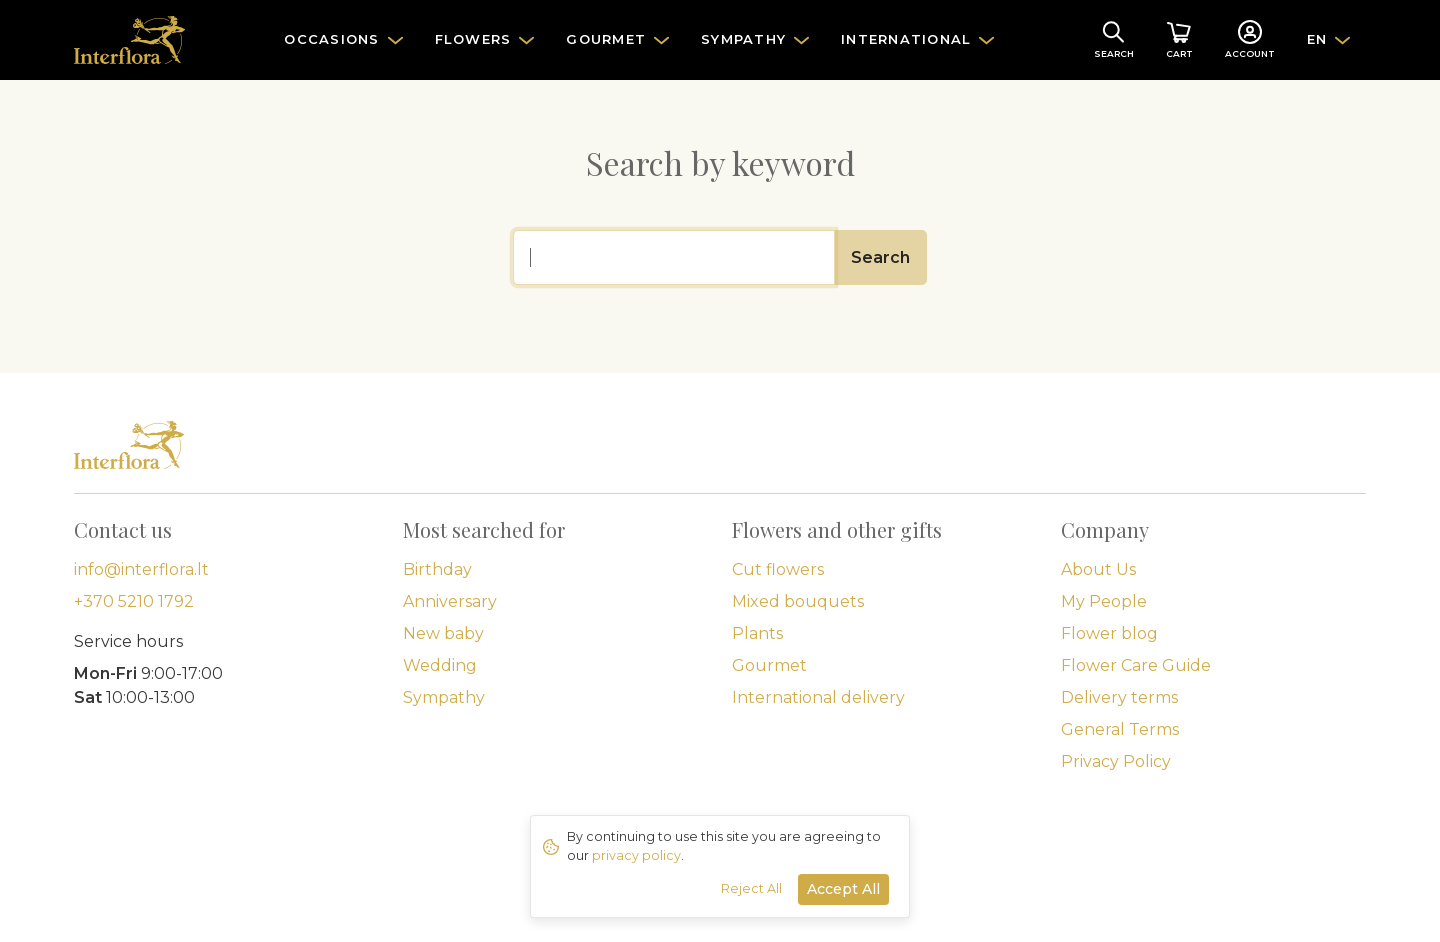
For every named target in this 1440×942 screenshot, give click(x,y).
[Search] (674, 257)
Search (880, 257)
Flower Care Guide (1136, 665)
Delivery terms (1119, 697)
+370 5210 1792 (134, 601)
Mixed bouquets (798, 601)
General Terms (1120, 729)
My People (1104, 601)
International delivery (818, 697)
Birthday (437, 569)
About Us (1098, 569)
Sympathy (444, 697)
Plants (757, 633)
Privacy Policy (1116, 761)
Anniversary (450, 601)
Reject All (751, 888)
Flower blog (1109, 633)
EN (1317, 39)
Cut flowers (778, 569)
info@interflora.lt (141, 569)
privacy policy (636, 855)
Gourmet (769, 665)
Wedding (440, 665)
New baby (443, 633)
